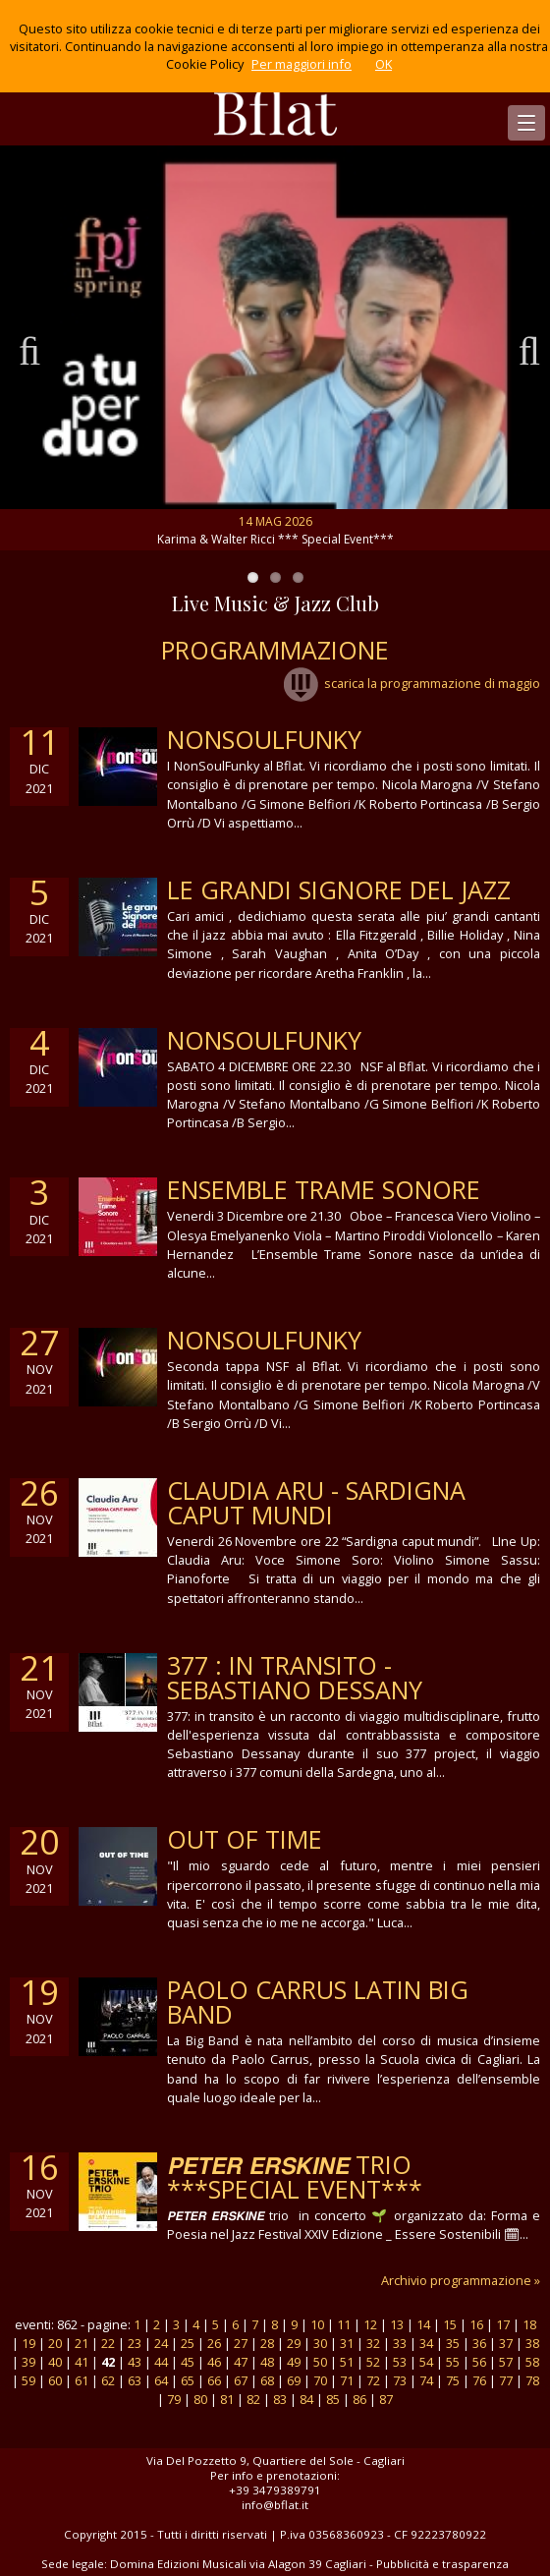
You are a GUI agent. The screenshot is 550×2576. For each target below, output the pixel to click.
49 (294, 2362)
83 (280, 2399)
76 (479, 2380)
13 (397, 2324)
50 (320, 2362)
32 (373, 2343)
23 (134, 2343)
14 (423, 2324)
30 (320, 2343)
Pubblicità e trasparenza (442, 2563)
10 (317, 2324)
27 (241, 2343)
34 (426, 2343)
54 (426, 2362)
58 (532, 2362)
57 (506, 2362)
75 (453, 2380)
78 (532, 2380)
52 (373, 2362)
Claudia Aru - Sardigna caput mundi (316, 1502)
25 (187, 2343)
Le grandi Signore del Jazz (339, 889)
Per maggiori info (301, 64)
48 (267, 2362)
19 (28, 2343)
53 (400, 2362)
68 (267, 2380)
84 (306, 2399)
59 (28, 2380)
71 (347, 2380)
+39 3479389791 (275, 2490)
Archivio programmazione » (460, 2280)
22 (108, 2343)
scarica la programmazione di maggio (412, 683)
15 (450, 2324)
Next (520, 348)
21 (81, 2343)
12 (370, 2324)
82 (253, 2399)
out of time (244, 1839)
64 (161, 2380)
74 (426, 2380)
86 (359, 2399)
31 (347, 2343)
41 (81, 2362)
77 (506, 2380)
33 (400, 2343)
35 (453, 2343)
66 (214, 2380)
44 (161, 2362)
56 (479, 2362)
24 (161, 2343)
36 (479, 2343)
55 (453, 2362)
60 (55, 2380)
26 (214, 2343)
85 (333, 2399)
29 (294, 2343)
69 (294, 2380)
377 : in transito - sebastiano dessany (294, 1677)
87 (386, 2399)
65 (187, 2380)
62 (108, 2380)
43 (134, 2362)
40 (55, 2362)
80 (200, 2399)
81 (227, 2399)
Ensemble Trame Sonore (323, 1189)
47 (241, 2362)
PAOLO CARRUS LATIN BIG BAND (317, 2002)
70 (320, 2380)
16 (476, 2324)
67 (241, 2380)
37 (506, 2343)
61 (81, 2380)
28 (267, 2343)
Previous (29, 348)
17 (503, 2324)
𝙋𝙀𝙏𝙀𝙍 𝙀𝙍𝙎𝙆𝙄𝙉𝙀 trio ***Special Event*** (294, 2176)
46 (214, 2362)
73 (400, 2380)
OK (383, 64)
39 (28, 2362)
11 (344, 2324)
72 (373, 2380)
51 (347, 2362)
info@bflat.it (275, 2504)
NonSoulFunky (264, 739)
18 (529, 2324)
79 (174, 2399)
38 (532, 2343)
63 (134, 2380)
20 (55, 2343)
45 (187, 2362)
